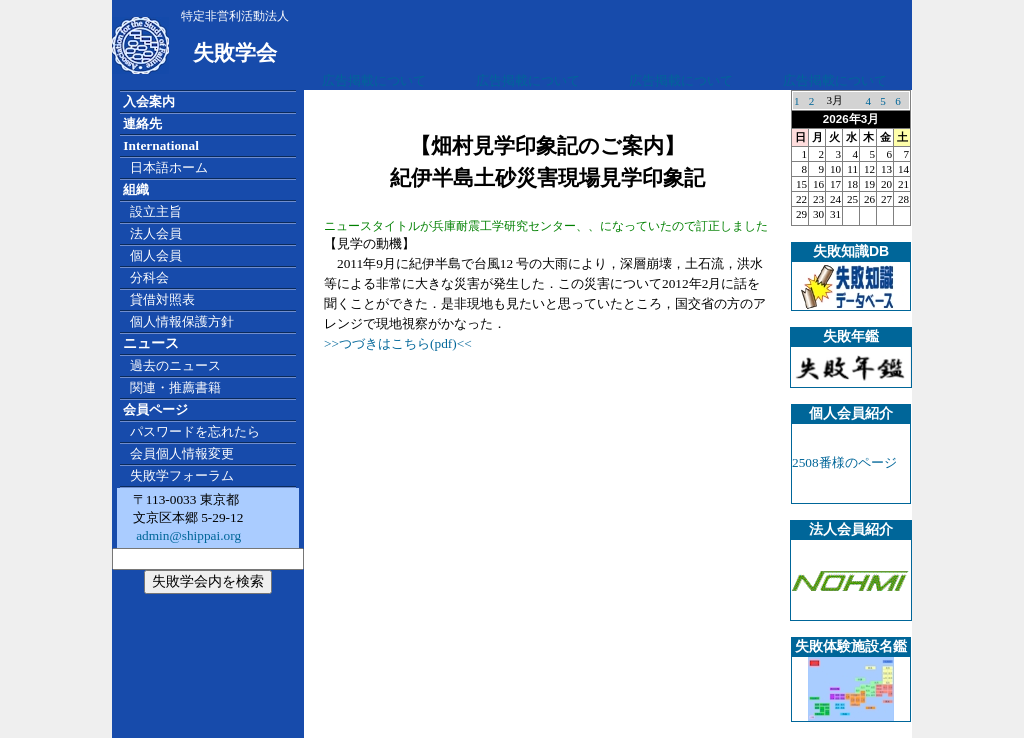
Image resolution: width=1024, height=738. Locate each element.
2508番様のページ (844, 462)
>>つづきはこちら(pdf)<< (398, 343)
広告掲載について (374, 80)
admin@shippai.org (187, 535)
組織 (136, 189)
